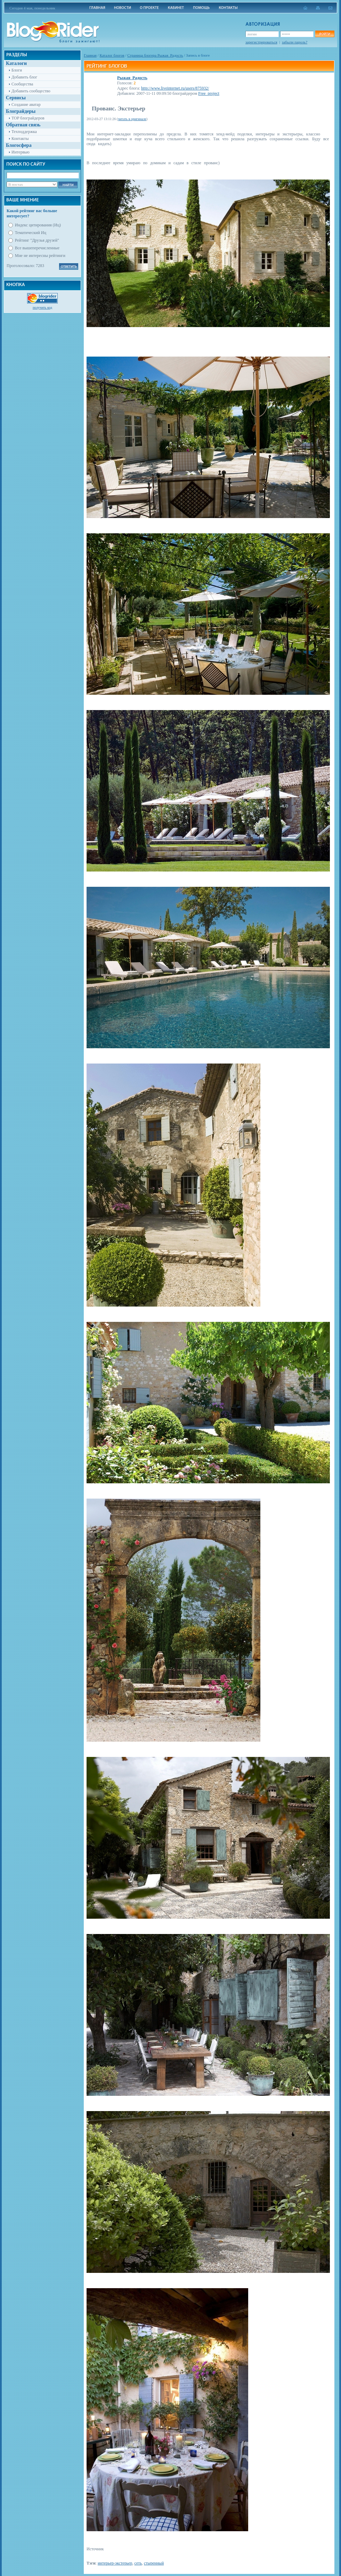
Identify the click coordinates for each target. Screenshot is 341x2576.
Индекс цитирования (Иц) (38, 225)
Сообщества (22, 84)
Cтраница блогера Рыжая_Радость (155, 55)
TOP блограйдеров (27, 118)
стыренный (154, 2563)
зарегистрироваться (261, 42)
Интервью (20, 152)
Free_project (208, 93)
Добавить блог (24, 77)
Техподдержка (24, 131)
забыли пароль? (294, 42)
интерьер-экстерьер (115, 2563)
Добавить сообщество (30, 91)
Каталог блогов (112, 55)
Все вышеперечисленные (37, 247)
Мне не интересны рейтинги (40, 255)
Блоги (16, 70)
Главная (90, 55)
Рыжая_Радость (132, 77)
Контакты (20, 138)
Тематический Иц (30, 232)
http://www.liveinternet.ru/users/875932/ (175, 88)
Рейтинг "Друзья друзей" (37, 240)
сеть (138, 2563)
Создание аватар (26, 104)
